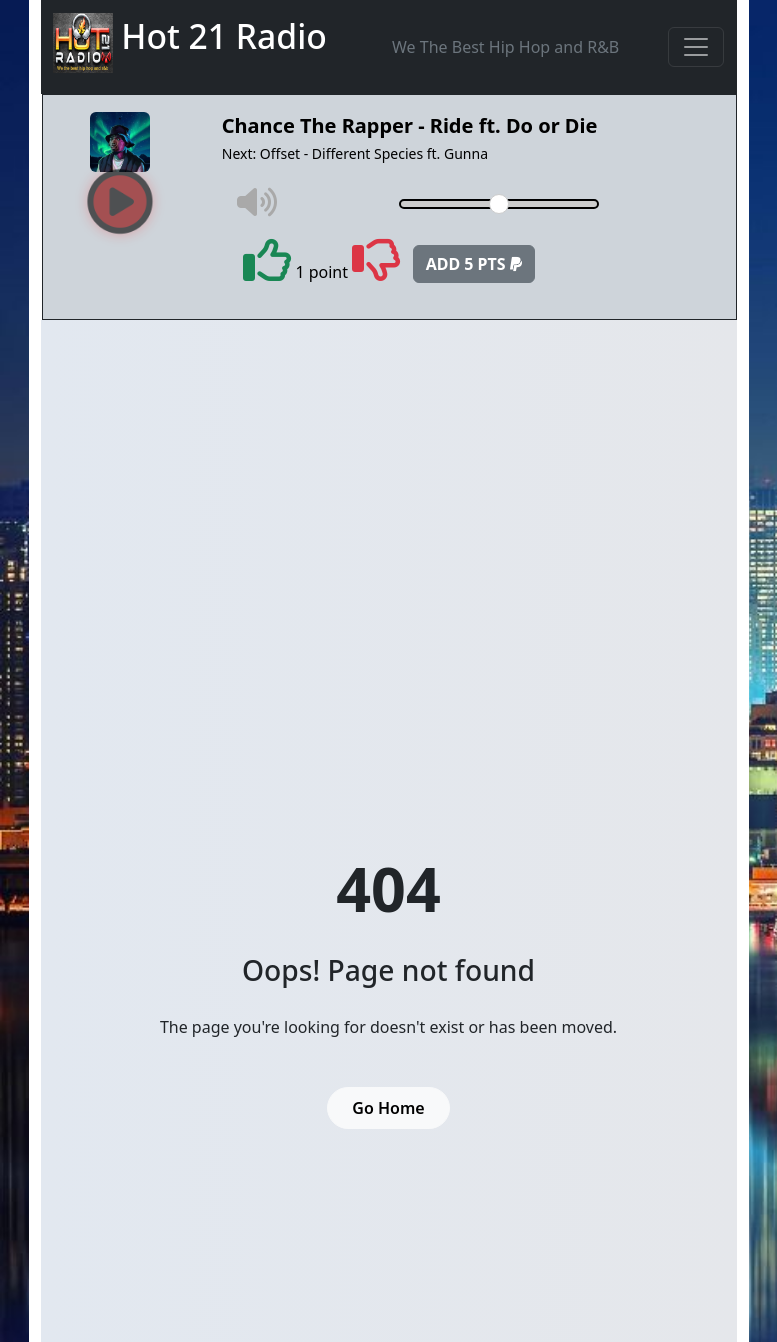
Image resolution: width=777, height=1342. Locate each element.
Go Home (388, 1108)
